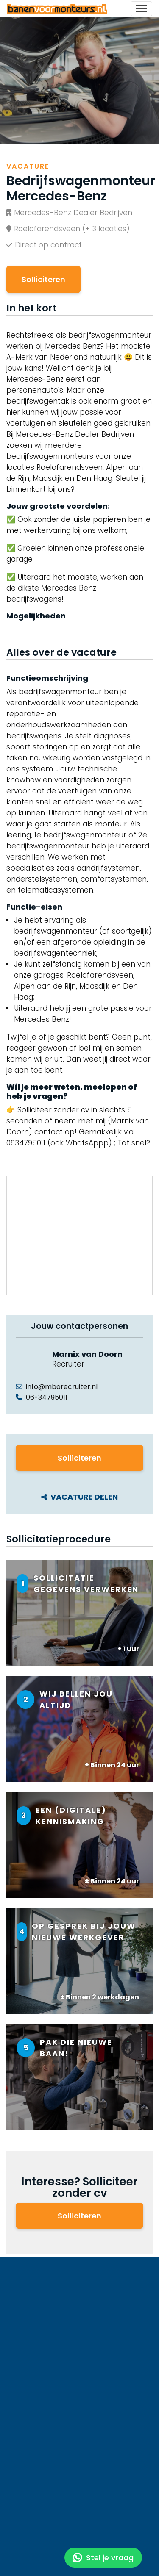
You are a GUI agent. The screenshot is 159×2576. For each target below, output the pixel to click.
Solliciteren (43, 279)
